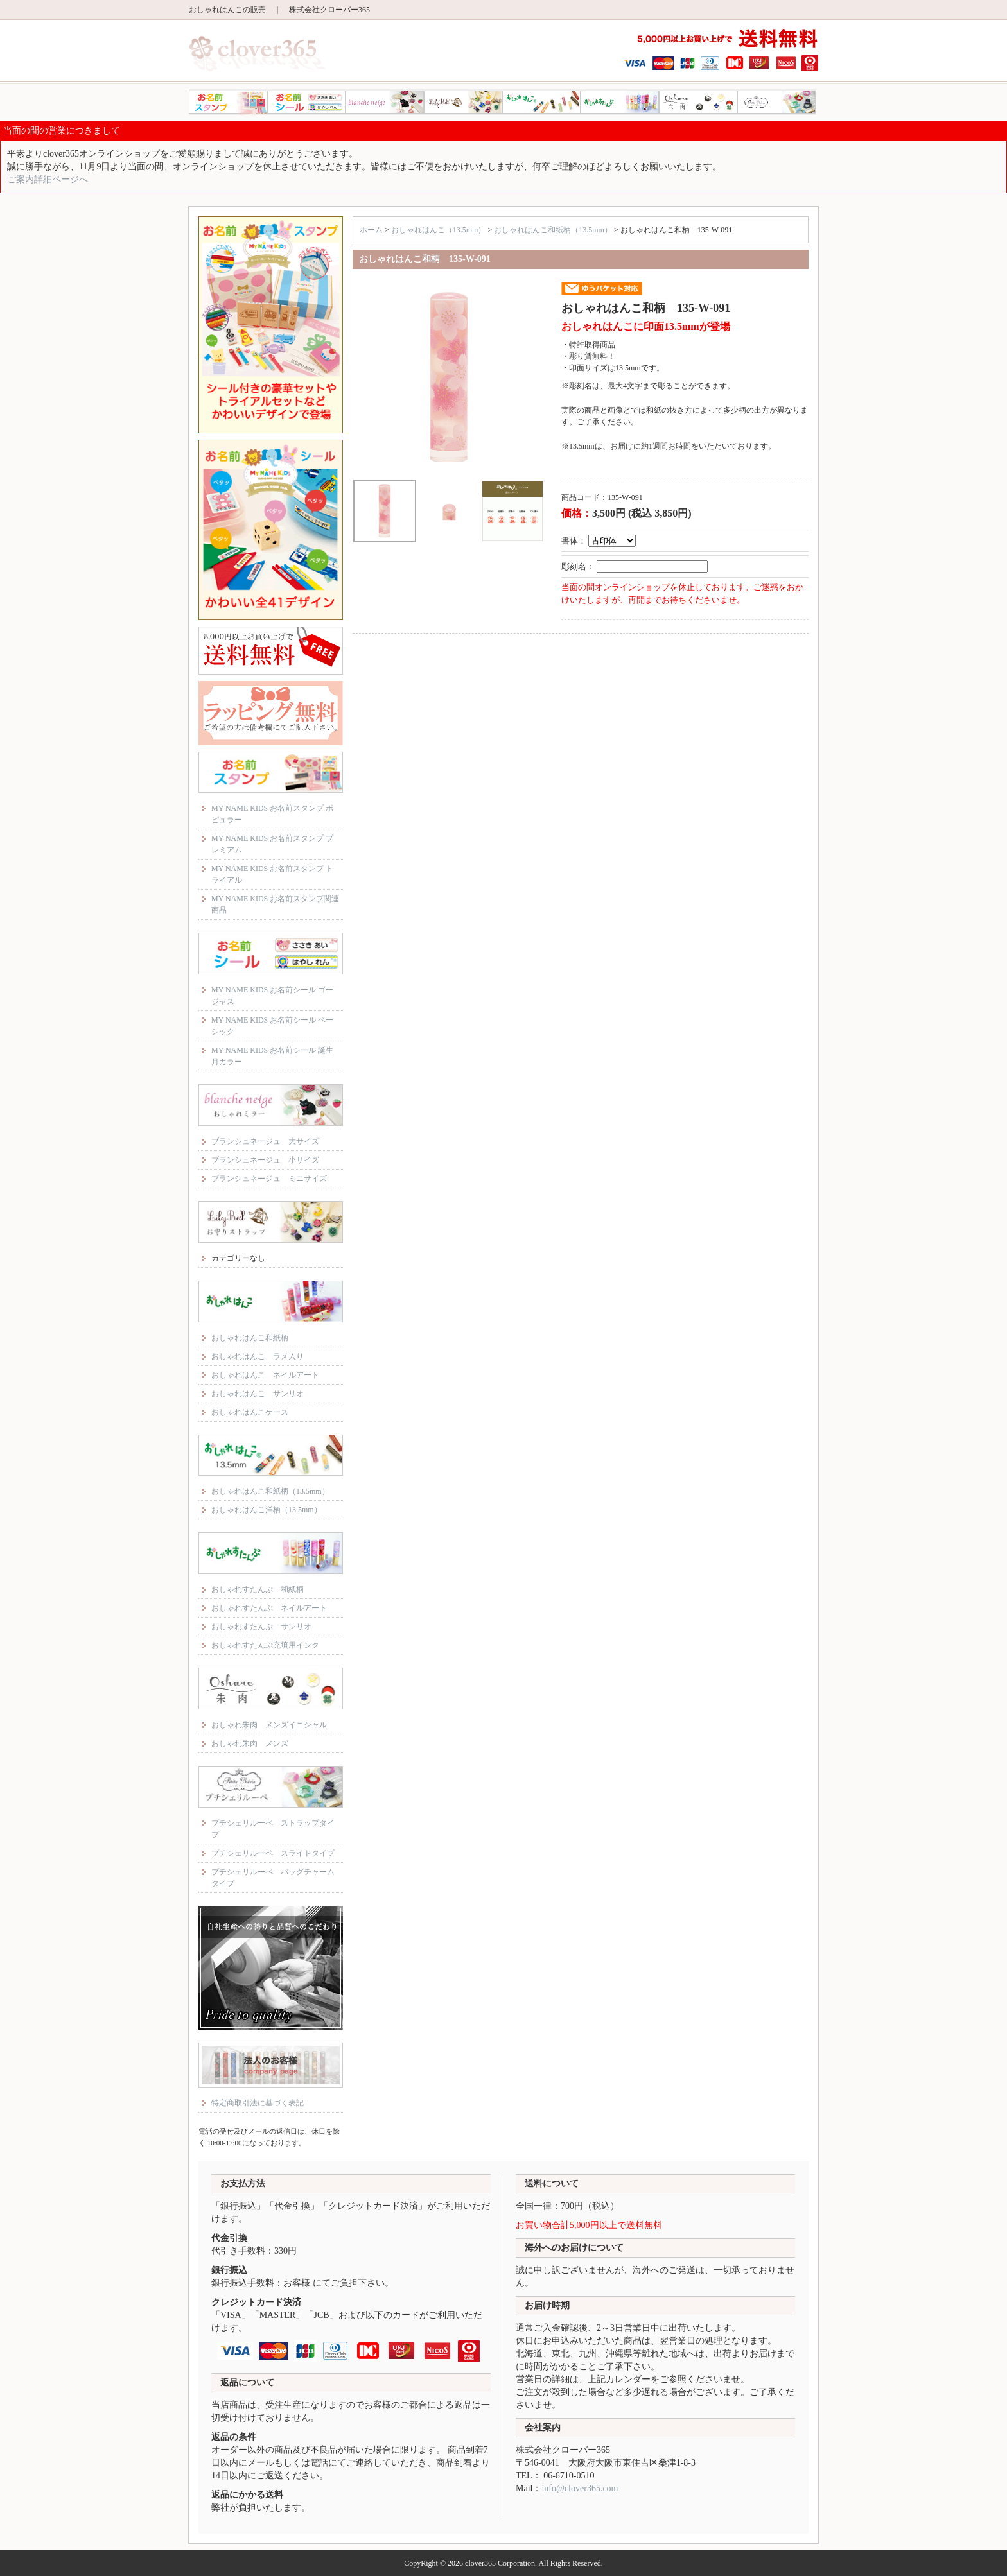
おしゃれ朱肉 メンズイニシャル (269, 1724)
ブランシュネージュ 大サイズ (265, 1141)
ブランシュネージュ (385, 102)
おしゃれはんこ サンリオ (257, 1393)
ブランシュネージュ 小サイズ (265, 1159)
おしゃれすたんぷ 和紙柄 (257, 1589)
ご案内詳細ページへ (47, 179)
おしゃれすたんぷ (620, 102)
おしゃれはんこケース (249, 1412)
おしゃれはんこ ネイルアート (265, 1374)
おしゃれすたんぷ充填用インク (265, 1645)
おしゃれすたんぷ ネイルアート (269, 1608)
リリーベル (463, 102)
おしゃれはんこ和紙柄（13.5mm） (270, 1491)
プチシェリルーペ (776, 102)
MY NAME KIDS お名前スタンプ (228, 102)
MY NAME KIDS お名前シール (306, 102)
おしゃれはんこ (541, 102)
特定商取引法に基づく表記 (257, 2102)
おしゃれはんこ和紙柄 (249, 1337)
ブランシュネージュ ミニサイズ (269, 1178)
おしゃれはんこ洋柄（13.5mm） (266, 1509)
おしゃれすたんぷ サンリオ (261, 1626)
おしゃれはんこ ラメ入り (257, 1356)
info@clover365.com (579, 2488)
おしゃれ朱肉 (698, 102)
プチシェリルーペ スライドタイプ (273, 1853)
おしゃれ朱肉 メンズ (249, 1743)
